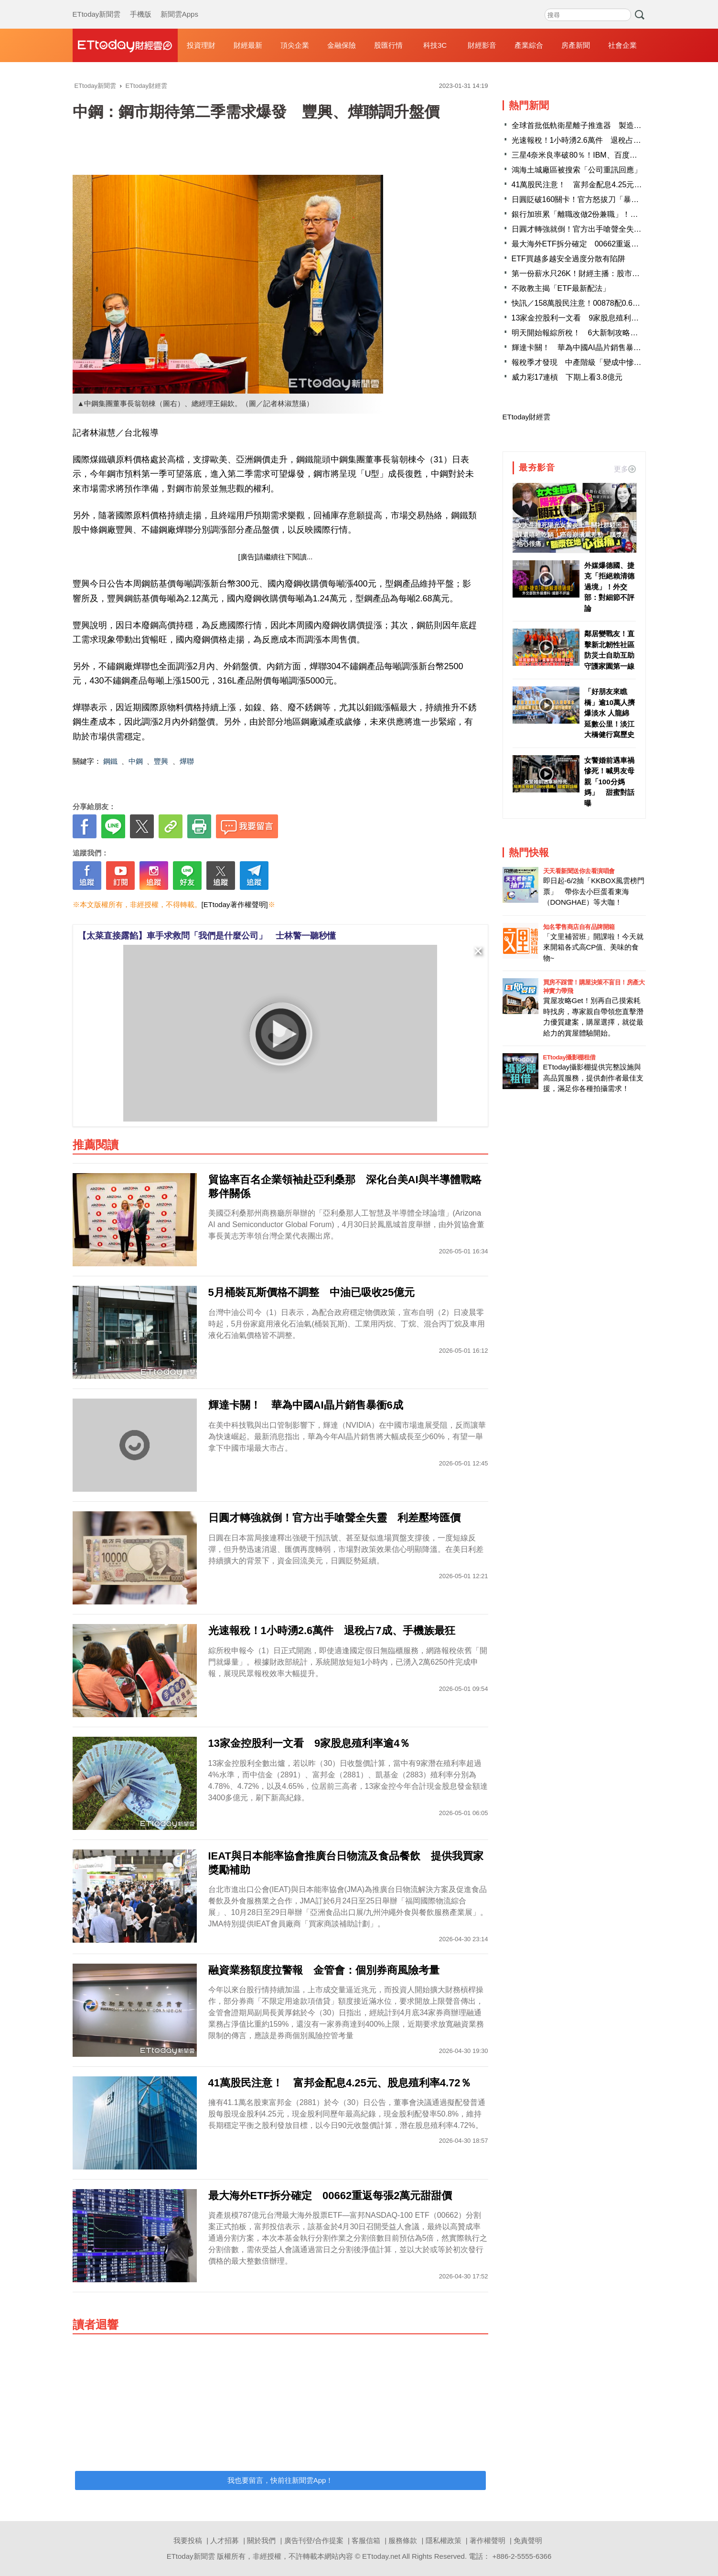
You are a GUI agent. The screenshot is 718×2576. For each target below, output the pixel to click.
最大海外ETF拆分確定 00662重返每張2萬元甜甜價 (600, 244)
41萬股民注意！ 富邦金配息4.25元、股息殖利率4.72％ (607, 185)
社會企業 (622, 45)
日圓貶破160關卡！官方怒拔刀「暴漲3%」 (585, 199)
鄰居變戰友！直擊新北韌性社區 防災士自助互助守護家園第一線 (609, 650)
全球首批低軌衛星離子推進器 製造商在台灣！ (592, 125)
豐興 (161, 761)
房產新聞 (575, 45)
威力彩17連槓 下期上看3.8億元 (567, 377)
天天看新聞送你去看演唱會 (579, 871)
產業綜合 (528, 45)
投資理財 (201, 45)
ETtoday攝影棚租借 (569, 1057)
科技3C (435, 45)
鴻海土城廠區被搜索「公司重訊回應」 (577, 170)
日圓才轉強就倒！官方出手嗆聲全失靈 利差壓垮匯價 (603, 229)
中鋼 (136, 761)
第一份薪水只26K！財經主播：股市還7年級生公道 (597, 273)
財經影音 (482, 45)
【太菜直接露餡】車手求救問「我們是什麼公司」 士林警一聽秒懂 (207, 936)
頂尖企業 (294, 45)
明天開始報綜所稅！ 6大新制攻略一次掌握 (586, 333)
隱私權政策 (443, 2540)
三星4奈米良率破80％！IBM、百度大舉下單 (586, 155)
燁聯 (187, 761)
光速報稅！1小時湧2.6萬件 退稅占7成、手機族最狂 (601, 140)
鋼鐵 (110, 761)
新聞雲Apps (179, 5)
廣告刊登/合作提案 (313, 2540)
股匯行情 (388, 45)
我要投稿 (187, 2540)
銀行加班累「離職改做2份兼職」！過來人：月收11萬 (602, 214)
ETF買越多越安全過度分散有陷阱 (568, 259)
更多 (625, 469)
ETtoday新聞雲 (97, 5)
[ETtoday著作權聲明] (235, 904)
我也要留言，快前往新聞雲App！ (280, 2480)
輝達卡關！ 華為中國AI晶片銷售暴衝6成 (582, 347)
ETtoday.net (381, 2556)
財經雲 (125, 45)
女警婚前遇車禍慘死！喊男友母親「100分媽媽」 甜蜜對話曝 (609, 781)
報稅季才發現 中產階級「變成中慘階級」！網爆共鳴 (603, 362)
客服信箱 (366, 2540)
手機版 (140, 5)
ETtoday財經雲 (527, 417)
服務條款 (402, 2540)
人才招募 (224, 2540)
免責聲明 (528, 2540)
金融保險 (341, 45)
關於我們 (261, 2540)
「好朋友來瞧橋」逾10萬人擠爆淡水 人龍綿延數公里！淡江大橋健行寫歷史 (609, 712)
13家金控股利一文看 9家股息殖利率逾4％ (585, 318)
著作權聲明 (487, 2540)
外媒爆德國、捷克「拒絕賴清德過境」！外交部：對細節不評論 (609, 586)
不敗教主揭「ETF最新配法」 (561, 288)
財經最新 (248, 45)
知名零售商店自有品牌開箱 (579, 926)
